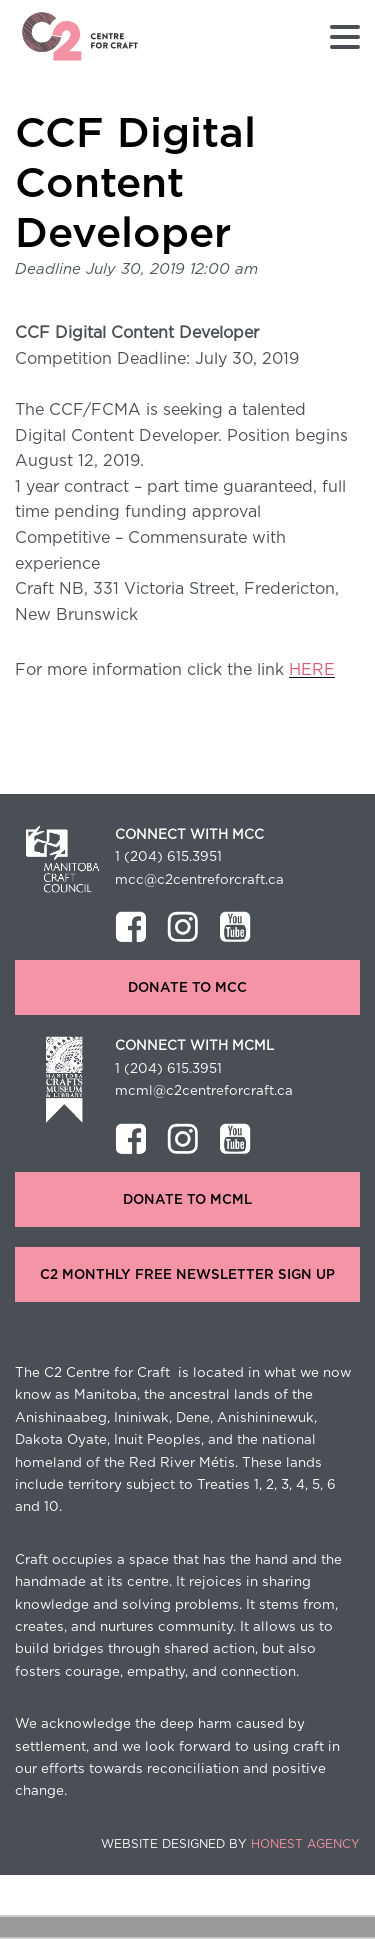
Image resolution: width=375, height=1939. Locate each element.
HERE (312, 670)
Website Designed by (230, 1844)
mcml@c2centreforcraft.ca (204, 1091)
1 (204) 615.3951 (168, 857)
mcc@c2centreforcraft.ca (199, 880)
